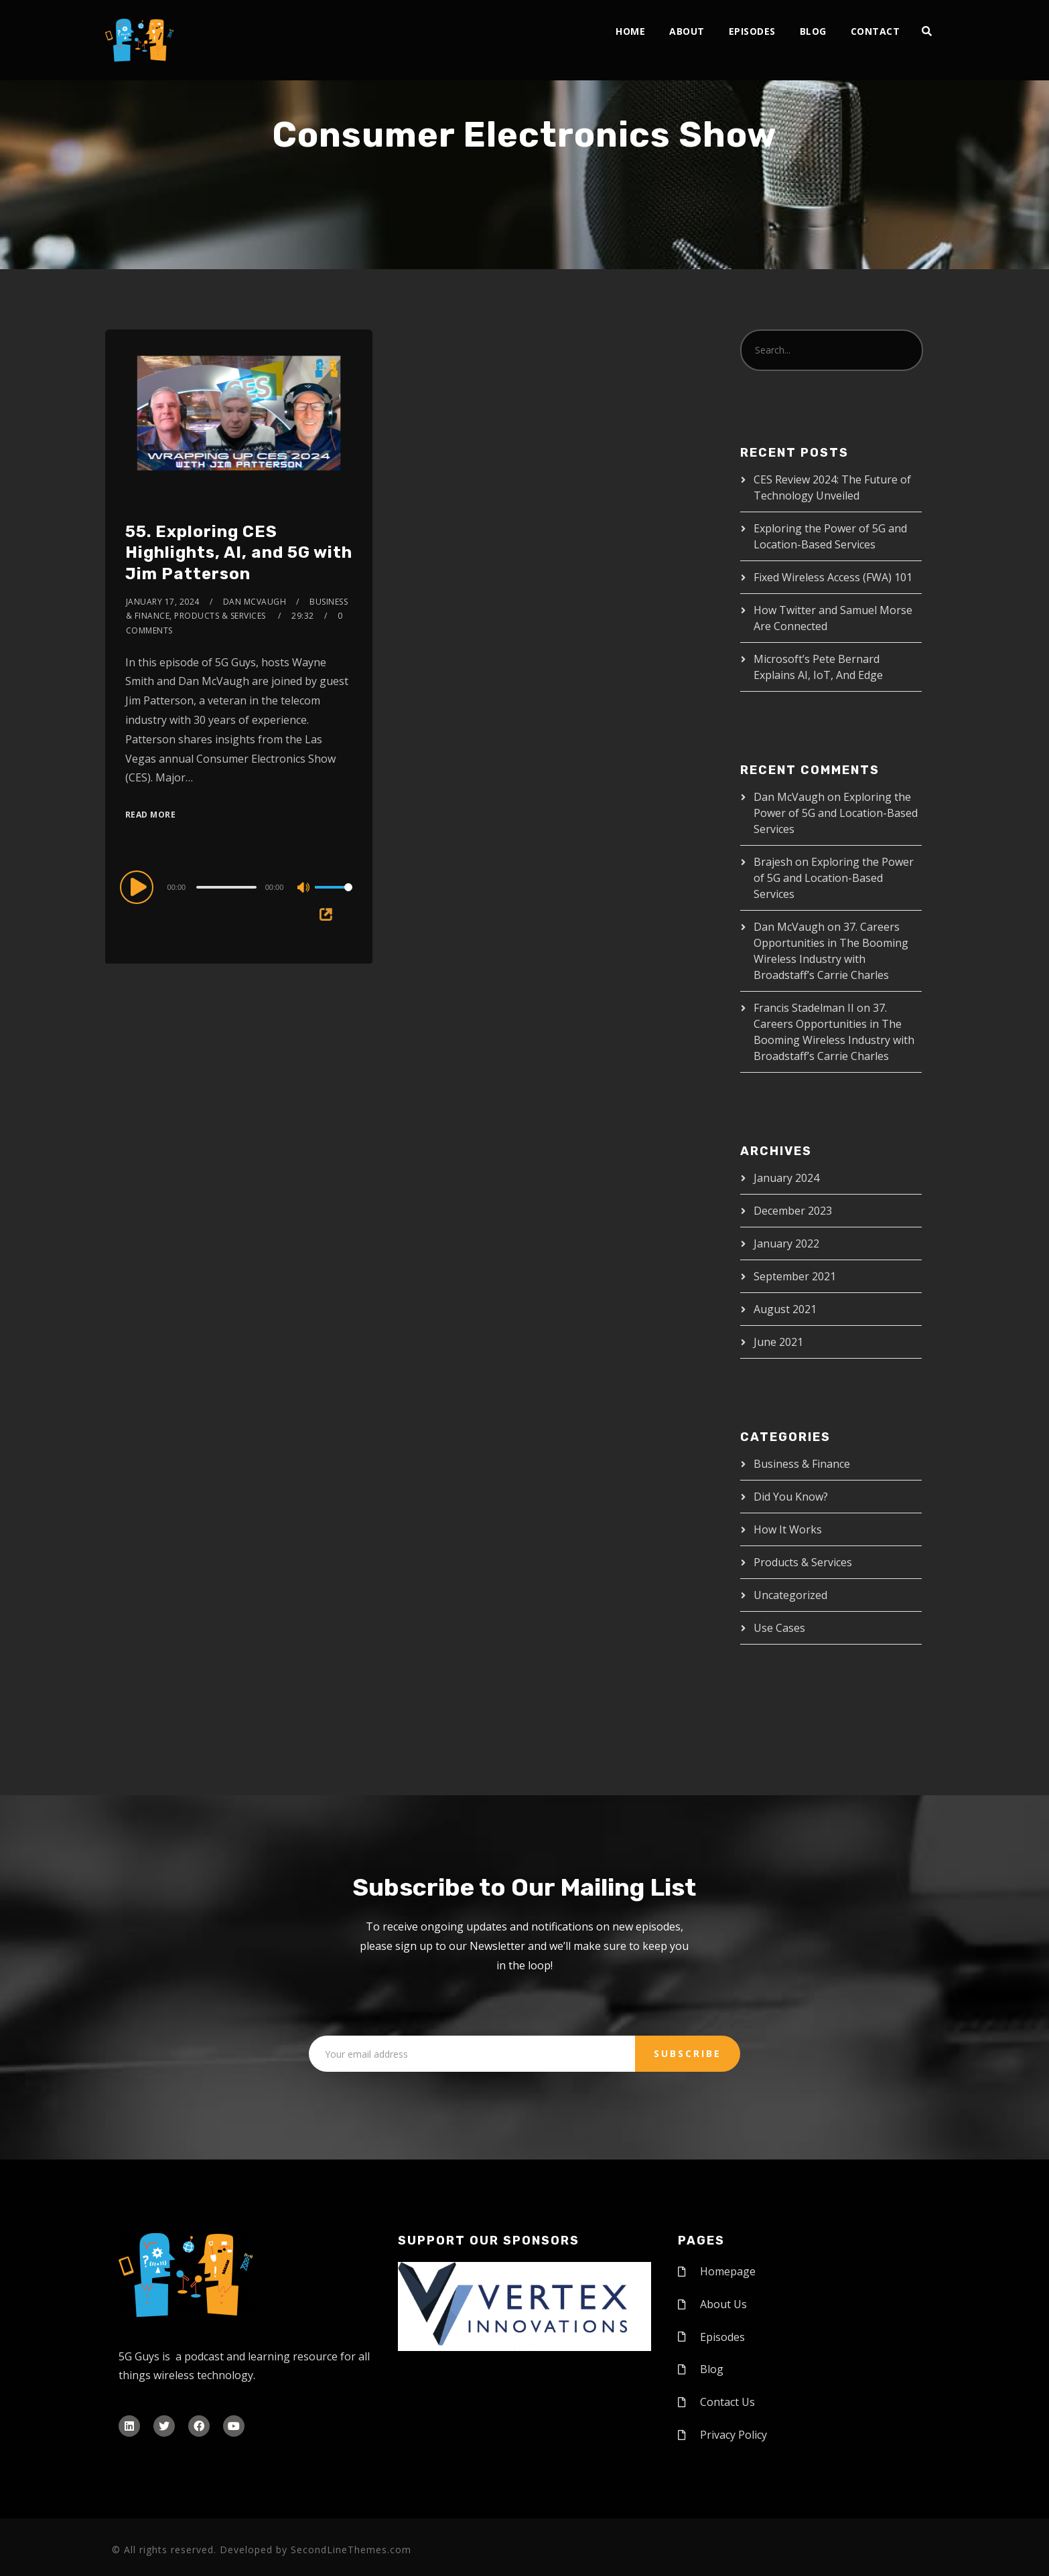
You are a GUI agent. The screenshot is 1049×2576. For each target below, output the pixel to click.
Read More (150, 814)
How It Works (788, 1529)
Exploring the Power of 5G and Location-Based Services (836, 812)
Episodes (752, 31)
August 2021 (785, 1309)
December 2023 (793, 1210)
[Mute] (304, 888)
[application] (239, 886)
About (687, 31)
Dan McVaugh (255, 601)
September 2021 (795, 1276)
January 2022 (786, 1243)
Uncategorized (790, 1595)
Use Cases (779, 1627)
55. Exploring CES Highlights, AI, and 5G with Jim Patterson (238, 552)
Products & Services (803, 1562)
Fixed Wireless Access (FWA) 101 (833, 577)
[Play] (138, 886)
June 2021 (778, 1342)
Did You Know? (791, 1496)
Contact (875, 31)
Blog (813, 31)
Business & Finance (802, 1463)
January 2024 (786, 1177)
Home (630, 31)
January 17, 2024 (163, 601)
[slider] (226, 887)
